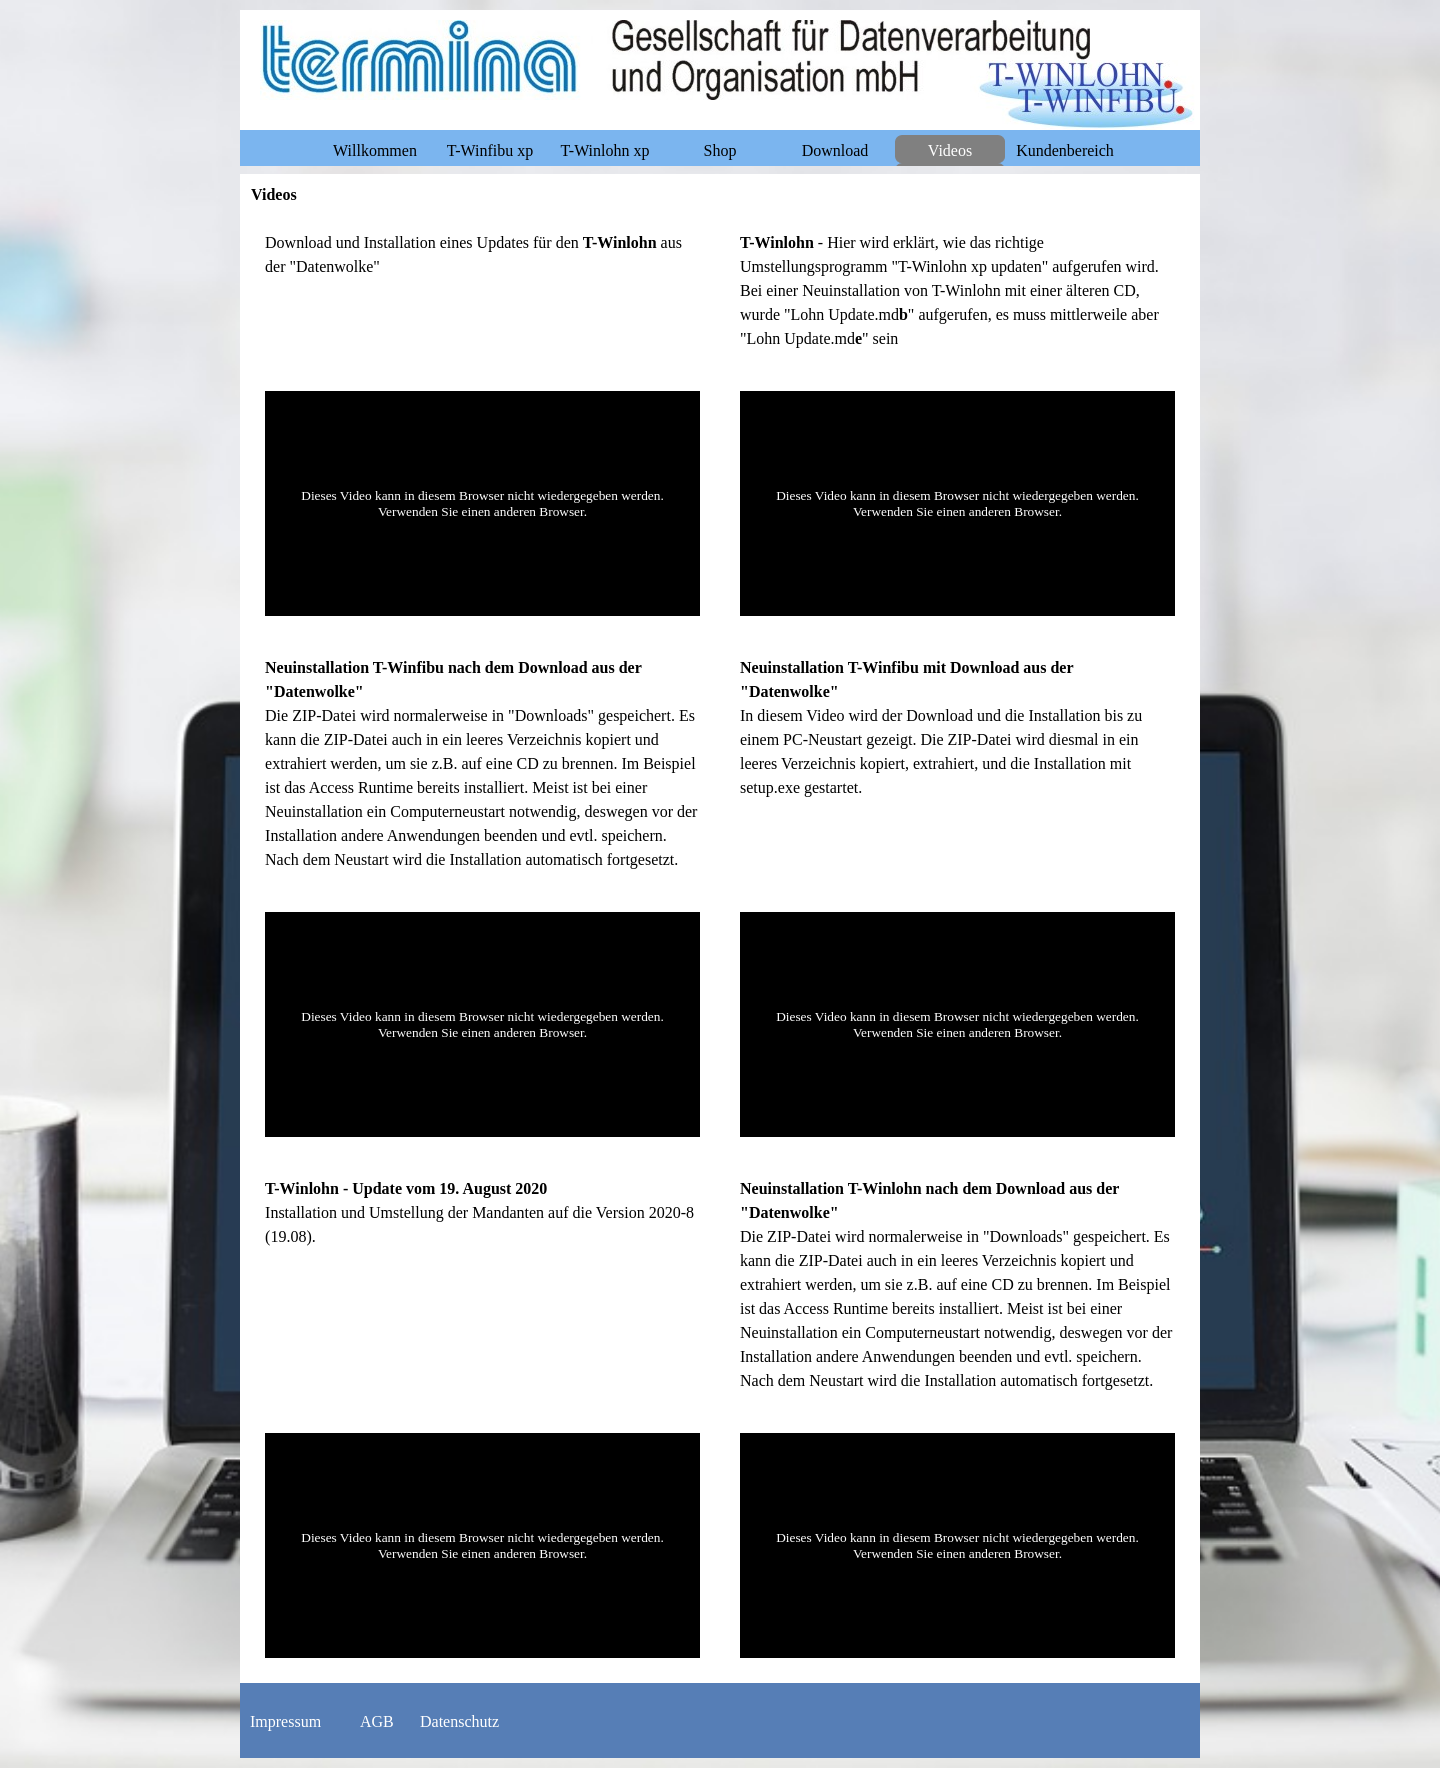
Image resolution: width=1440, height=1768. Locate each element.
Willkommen (375, 150)
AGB (377, 1721)
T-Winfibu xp (490, 150)
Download (835, 150)
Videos (950, 150)
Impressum (285, 1721)
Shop (720, 150)
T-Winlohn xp (605, 150)
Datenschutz (459, 1721)
